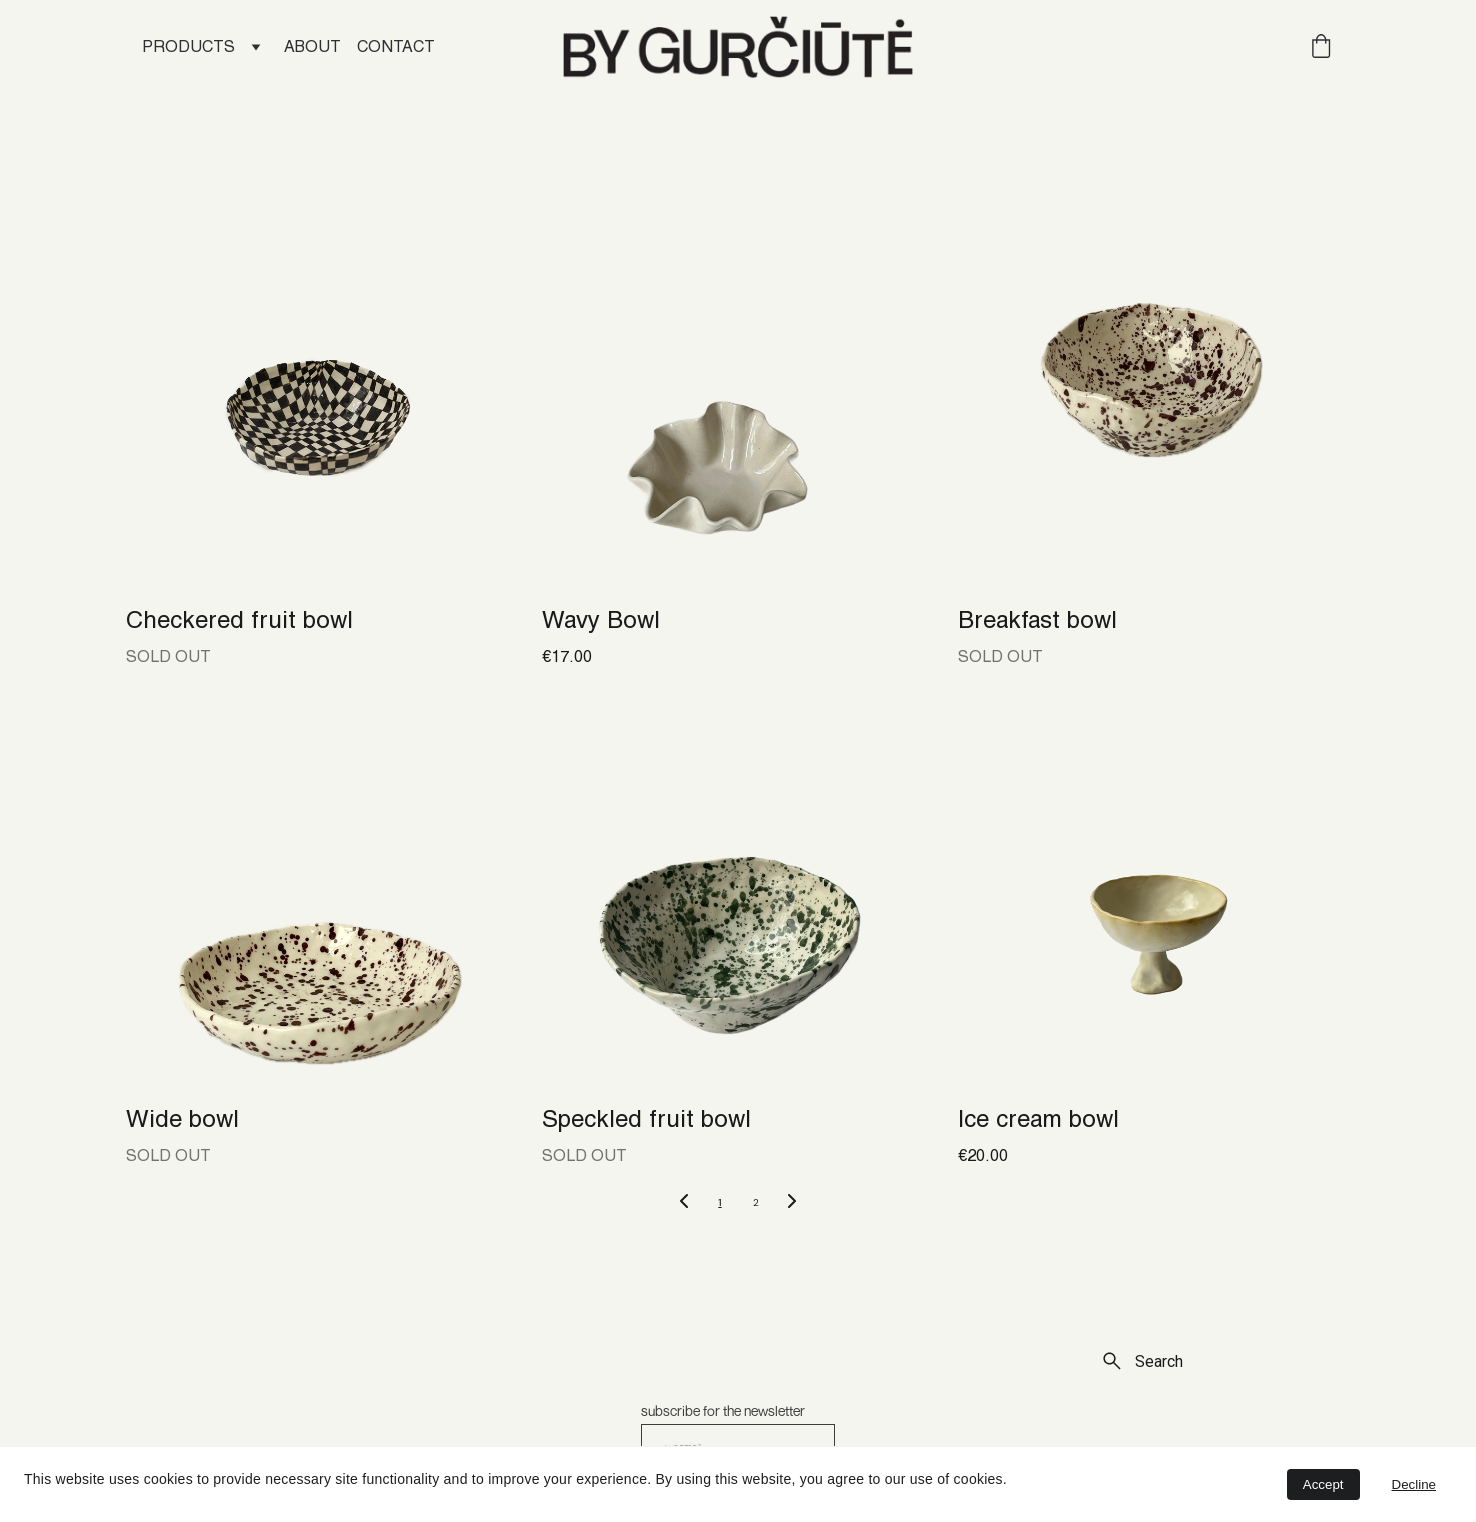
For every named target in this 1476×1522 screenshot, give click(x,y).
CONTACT (396, 48)
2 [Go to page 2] (756, 1202)
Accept (1323, 1484)
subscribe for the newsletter (723, 1410)
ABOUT (312, 48)
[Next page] (792, 1203)
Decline (1414, 1484)
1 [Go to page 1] (719, 1202)
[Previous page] (684, 1203)
